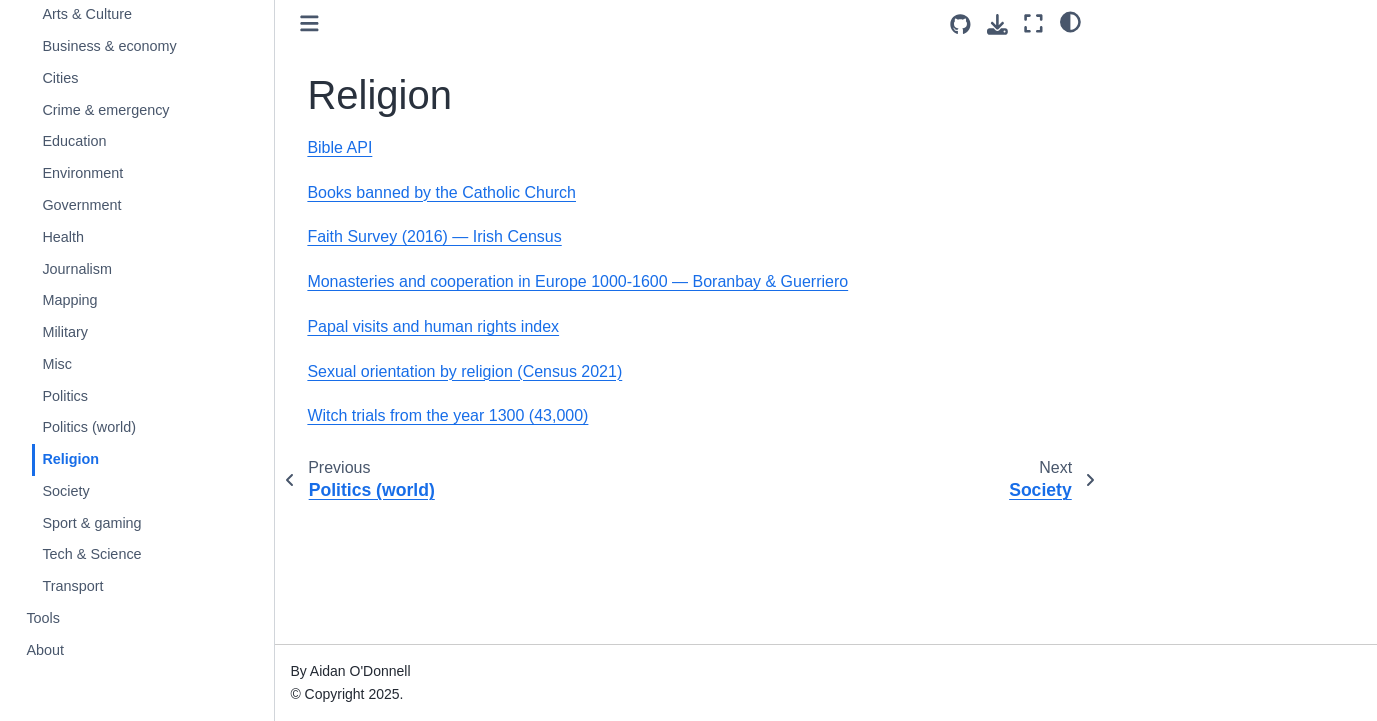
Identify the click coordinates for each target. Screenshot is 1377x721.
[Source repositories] (960, 24)
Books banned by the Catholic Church (441, 192)
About (45, 650)
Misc (57, 364)
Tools (43, 618)
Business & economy (109, 46)
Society (65, 491)
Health (63, 237)
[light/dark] (1070, 21)
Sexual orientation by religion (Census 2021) (464, 371)
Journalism (77, 269)
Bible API (339, 147)
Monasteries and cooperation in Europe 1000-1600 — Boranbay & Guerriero (577, 281)
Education (74, 141)
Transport (72, 586)
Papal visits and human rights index (433, 326)
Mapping (69, 300)
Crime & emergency (105, 110)
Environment (82, 173)
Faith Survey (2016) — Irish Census (434, 236)
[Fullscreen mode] (1033, 23)
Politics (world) (89, 427)
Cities (60, 78)
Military (65, 332)
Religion (70, 459)
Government (81, 205)
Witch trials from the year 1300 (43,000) (447, 415)
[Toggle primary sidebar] (309, 23)
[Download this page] (997, 24)
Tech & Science (91, 554)
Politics (65, 396)
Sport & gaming (91, 523)
